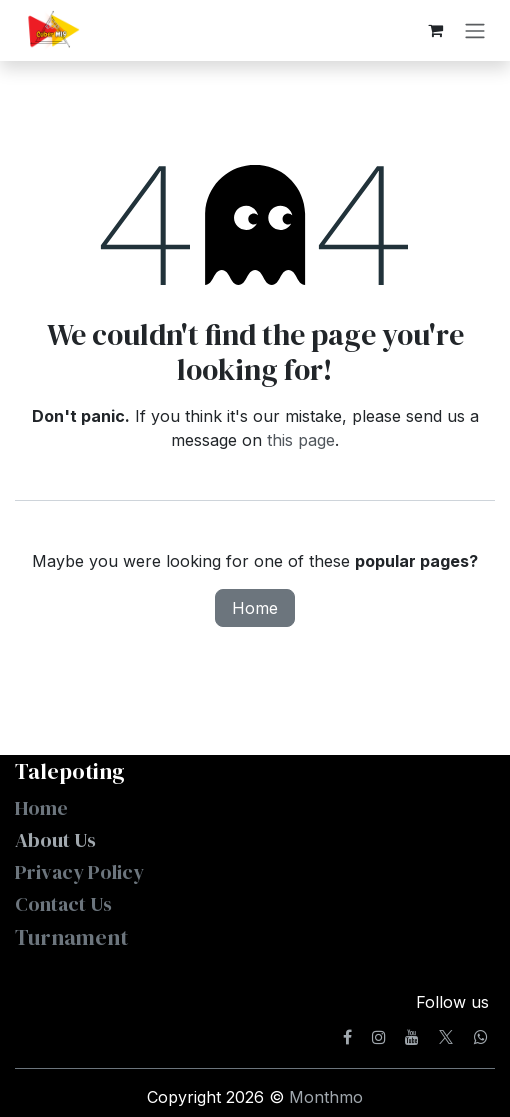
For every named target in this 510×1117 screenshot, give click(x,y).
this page (301, 440)
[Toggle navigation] (475, 30)
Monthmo (326, 1097)
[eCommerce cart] (435, 30)
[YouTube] (412, 1037)
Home (255, 608)
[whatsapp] (481, 1037)
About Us (57, 840)
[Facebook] (347, 1037)
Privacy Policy (79, 872)
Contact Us (63, 904)
